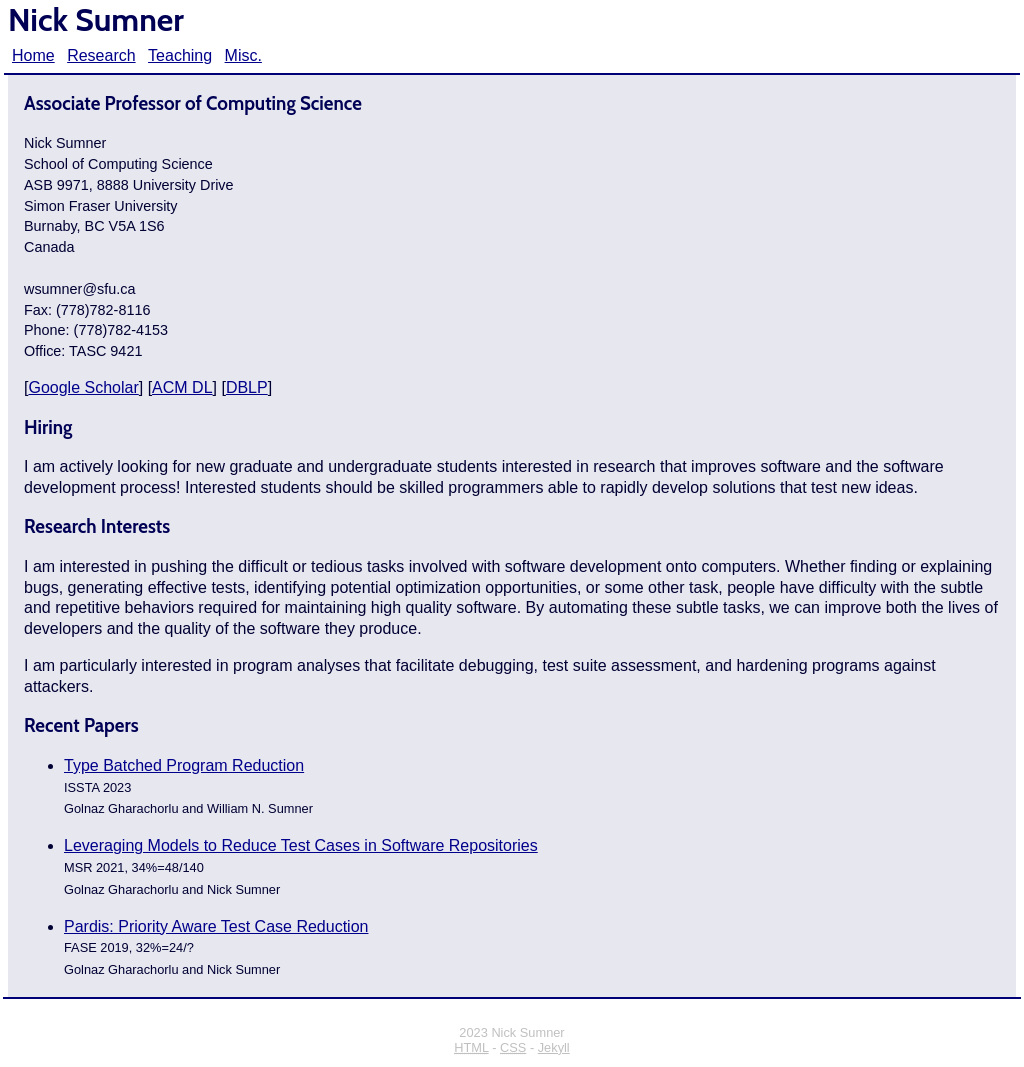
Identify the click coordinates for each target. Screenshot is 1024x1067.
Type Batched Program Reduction (184, 765)
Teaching (180, 55)
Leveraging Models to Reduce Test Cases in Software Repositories (301, 845)
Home (33, 55)
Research (101, 55)
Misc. (243, 55)
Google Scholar (83, 387)
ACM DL (182, 387)
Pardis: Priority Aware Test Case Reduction (216, 926)
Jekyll (554, 1047)
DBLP (247, 387)
